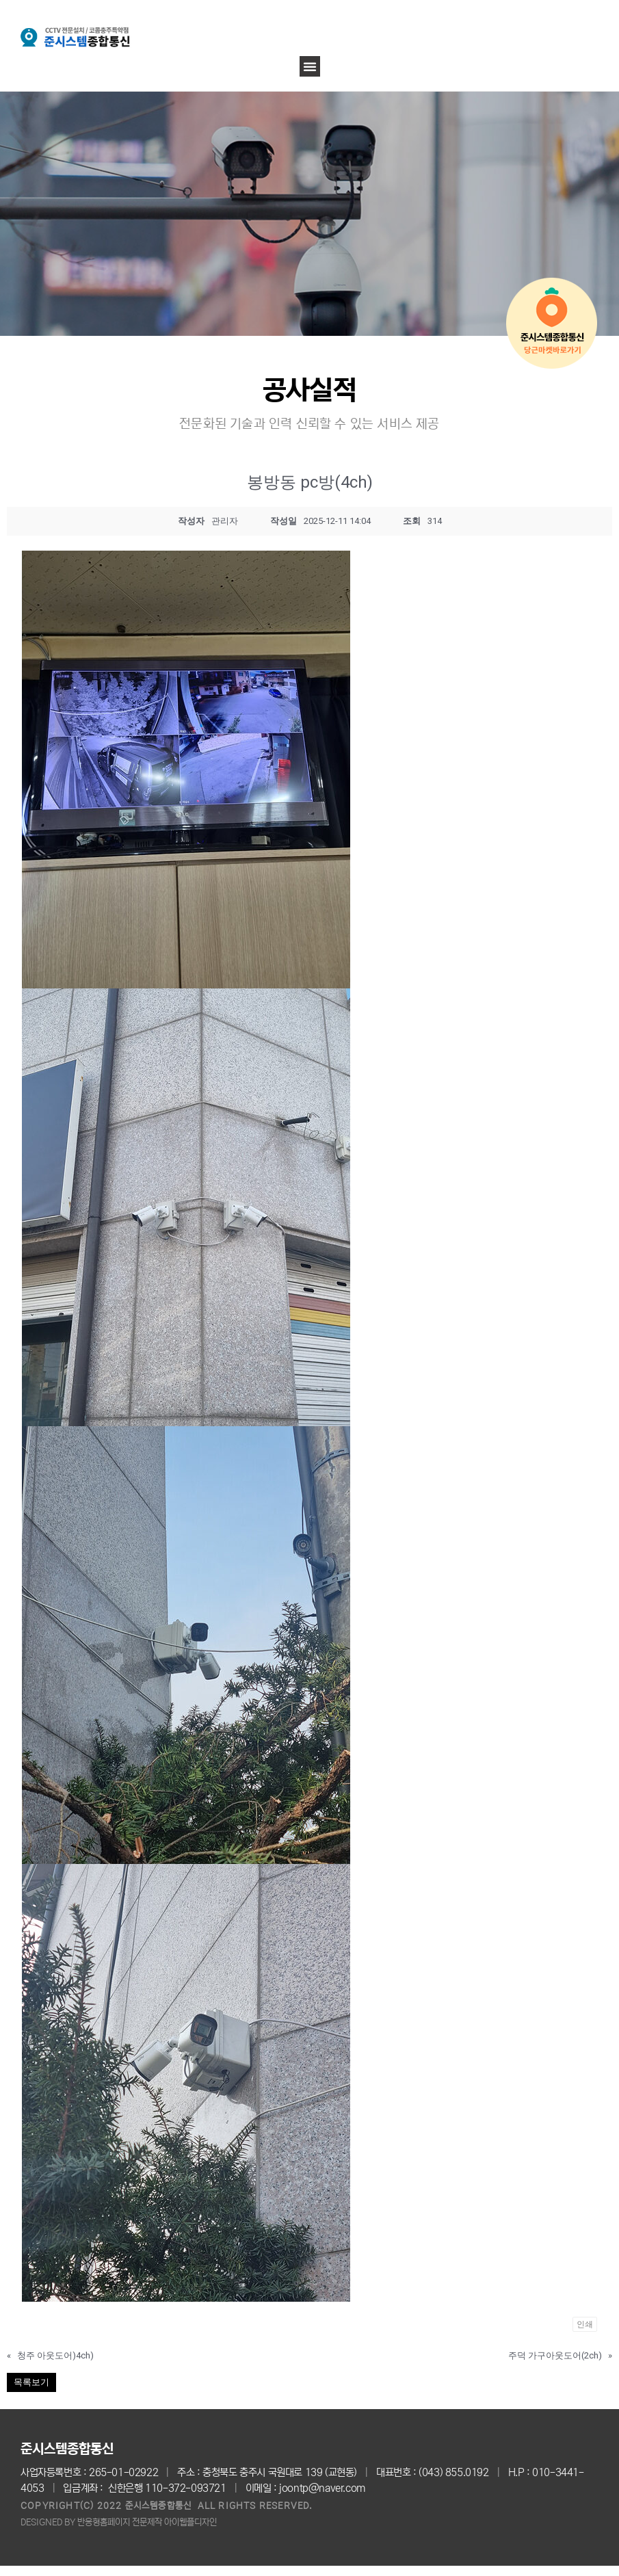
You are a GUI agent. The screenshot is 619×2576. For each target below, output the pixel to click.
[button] (310, 66)
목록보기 (31, 2382)
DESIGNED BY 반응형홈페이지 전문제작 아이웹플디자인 (119, 2522)
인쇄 (585, 2324)
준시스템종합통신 (67, 2449)
